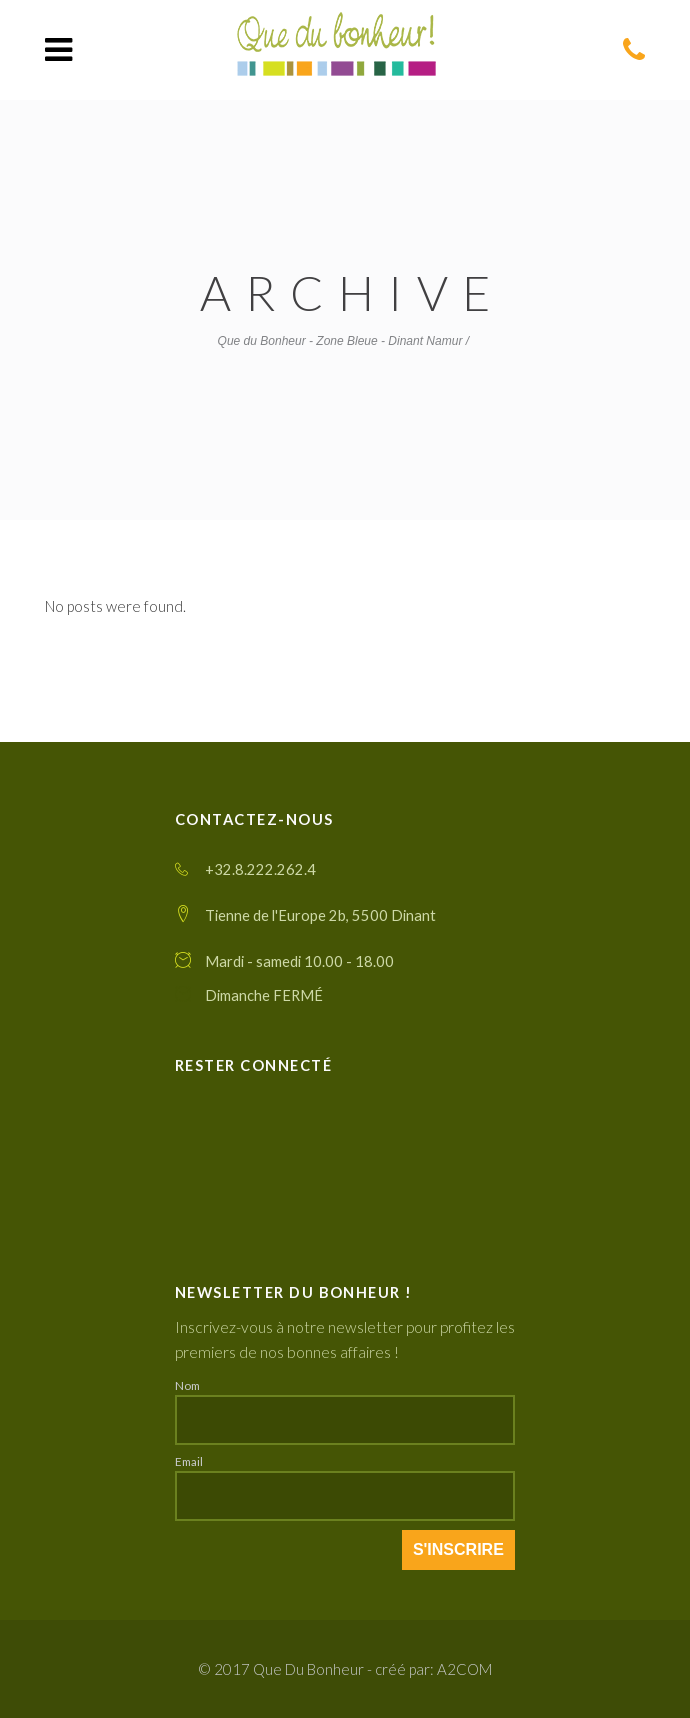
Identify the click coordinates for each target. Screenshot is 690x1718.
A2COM (464, 1669)
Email (189, 1461)
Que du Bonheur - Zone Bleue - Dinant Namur (340, 341)
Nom (187, 1385)
